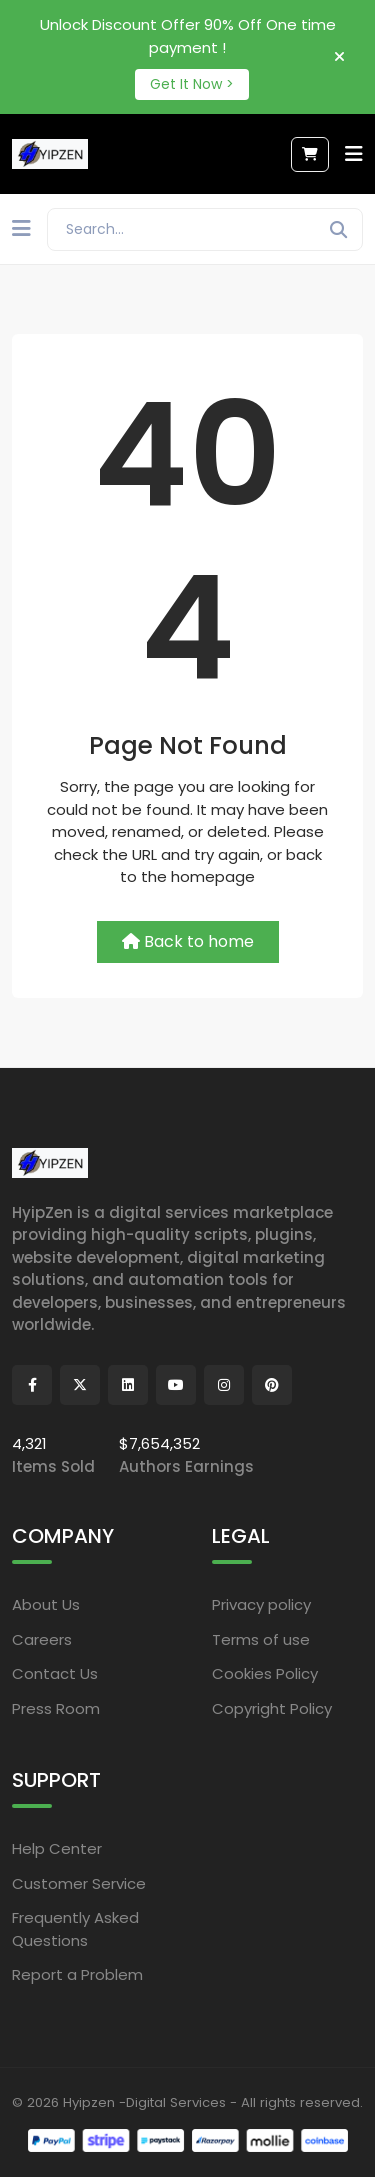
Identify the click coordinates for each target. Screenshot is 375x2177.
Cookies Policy (265, 1673)
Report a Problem (77, 1974)
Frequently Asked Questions (75, 1929)
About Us (46, 1604)
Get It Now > (192, 84)
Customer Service (79, 1883)
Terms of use (261, 1639)
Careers (42, 1639)
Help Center (57, 1848)
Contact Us (55, 1673)
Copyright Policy (272, 1708)
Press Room (56, 1708)
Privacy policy (261, 1604)
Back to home (188, 941)
